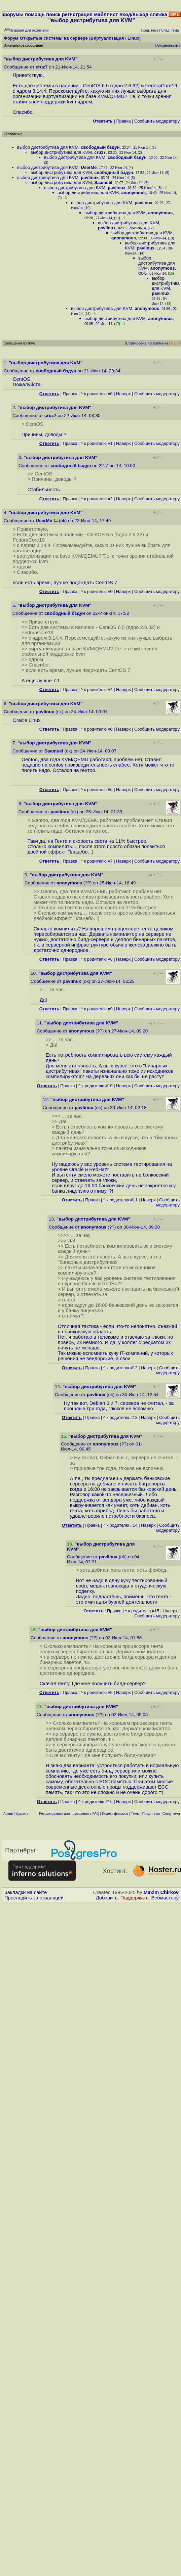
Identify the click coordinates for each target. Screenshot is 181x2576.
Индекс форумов (115, 1813)
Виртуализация (107, 38)
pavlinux (90, 177)
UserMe (89, 167)
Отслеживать (167, 45)
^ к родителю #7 (97, 861)
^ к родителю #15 (142, 1610)
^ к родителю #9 (97, 1008)
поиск (53, 14)
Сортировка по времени (147, 343)
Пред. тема (151, 1813)
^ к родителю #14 (120, 1525)
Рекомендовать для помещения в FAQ (69, 1813)
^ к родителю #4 (97, 689)
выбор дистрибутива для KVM (47, 147)
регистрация (77, 14)
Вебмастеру (165, 1897)
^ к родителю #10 (95, 1085)
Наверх (123, 393)
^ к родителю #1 (97, 443)
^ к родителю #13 (120, 1417)
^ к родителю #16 (95, 1801)
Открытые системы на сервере (54, 38)
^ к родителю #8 (97, 959)
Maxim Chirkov (161, 1892)
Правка (123, 121)
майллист (106, 14)
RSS (175, 343)
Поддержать (134, 1897)
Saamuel (103, 182)
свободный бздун (100, 147)
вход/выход (133, 14)
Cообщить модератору (157, 121)
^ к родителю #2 (97, 498)
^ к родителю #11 (120, 1199)
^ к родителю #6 (97, 789)
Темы (135, 1813)
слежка (158, 14)
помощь (35, 14)
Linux (133, 38)
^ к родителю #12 (120, 1367)
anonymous (133, 192)
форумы (13, 14)
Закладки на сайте (25, 1892)
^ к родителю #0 (97, 393)
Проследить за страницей (34, 1897)
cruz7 (42, 67)
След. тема (171, 1813)
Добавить (107, 1897)
